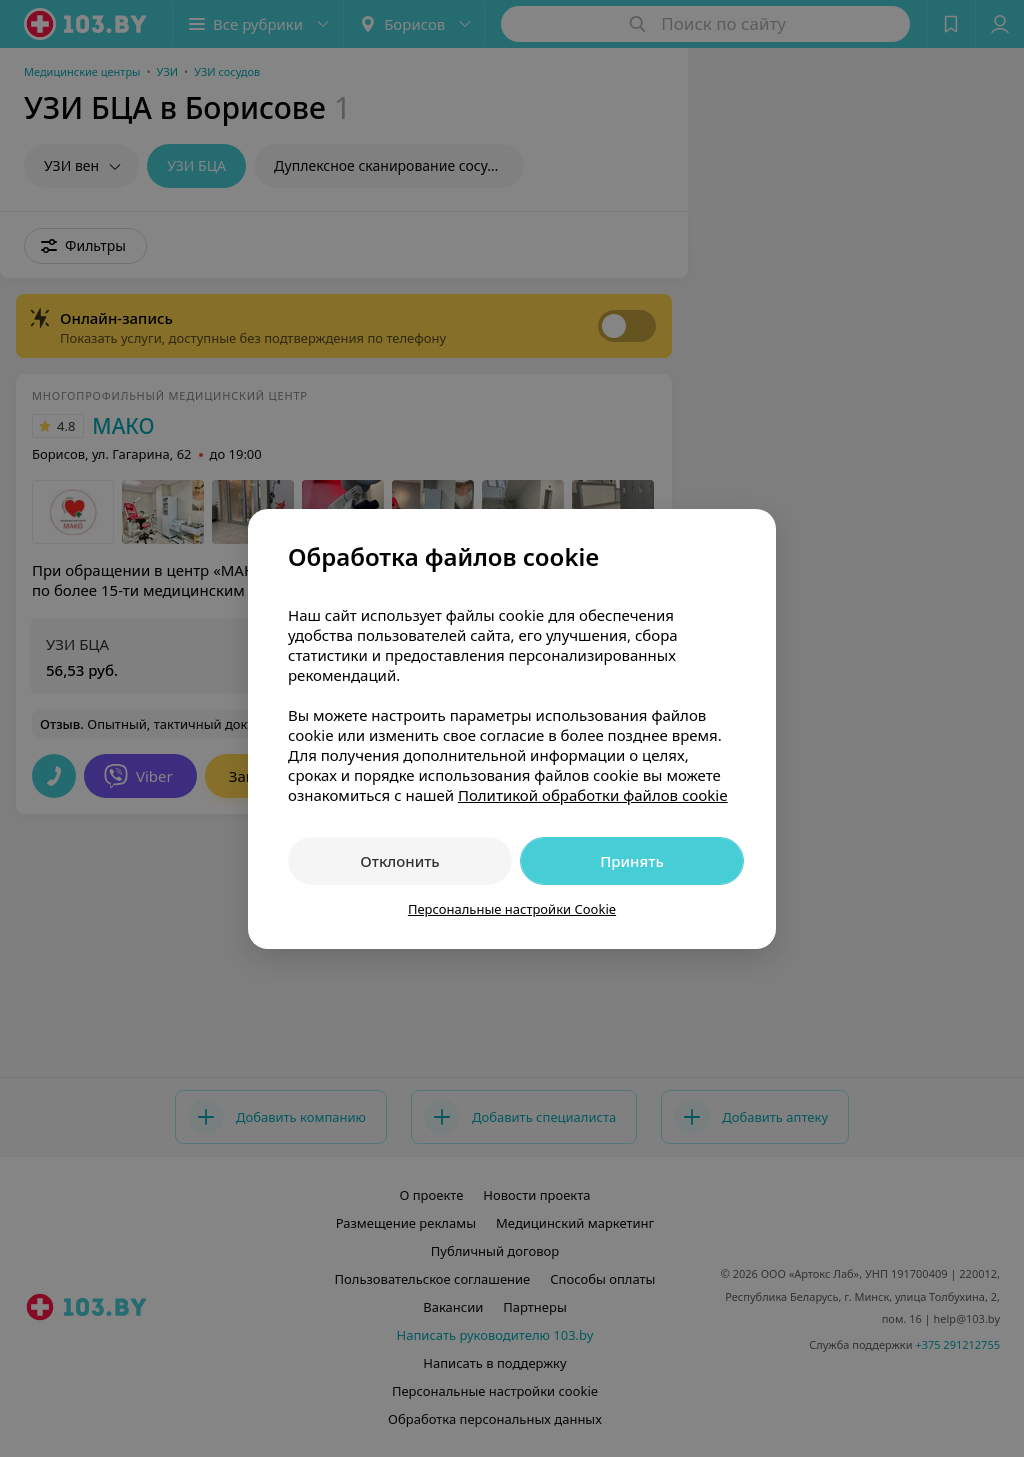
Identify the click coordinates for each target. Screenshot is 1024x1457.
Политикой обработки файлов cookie (593, 795)
